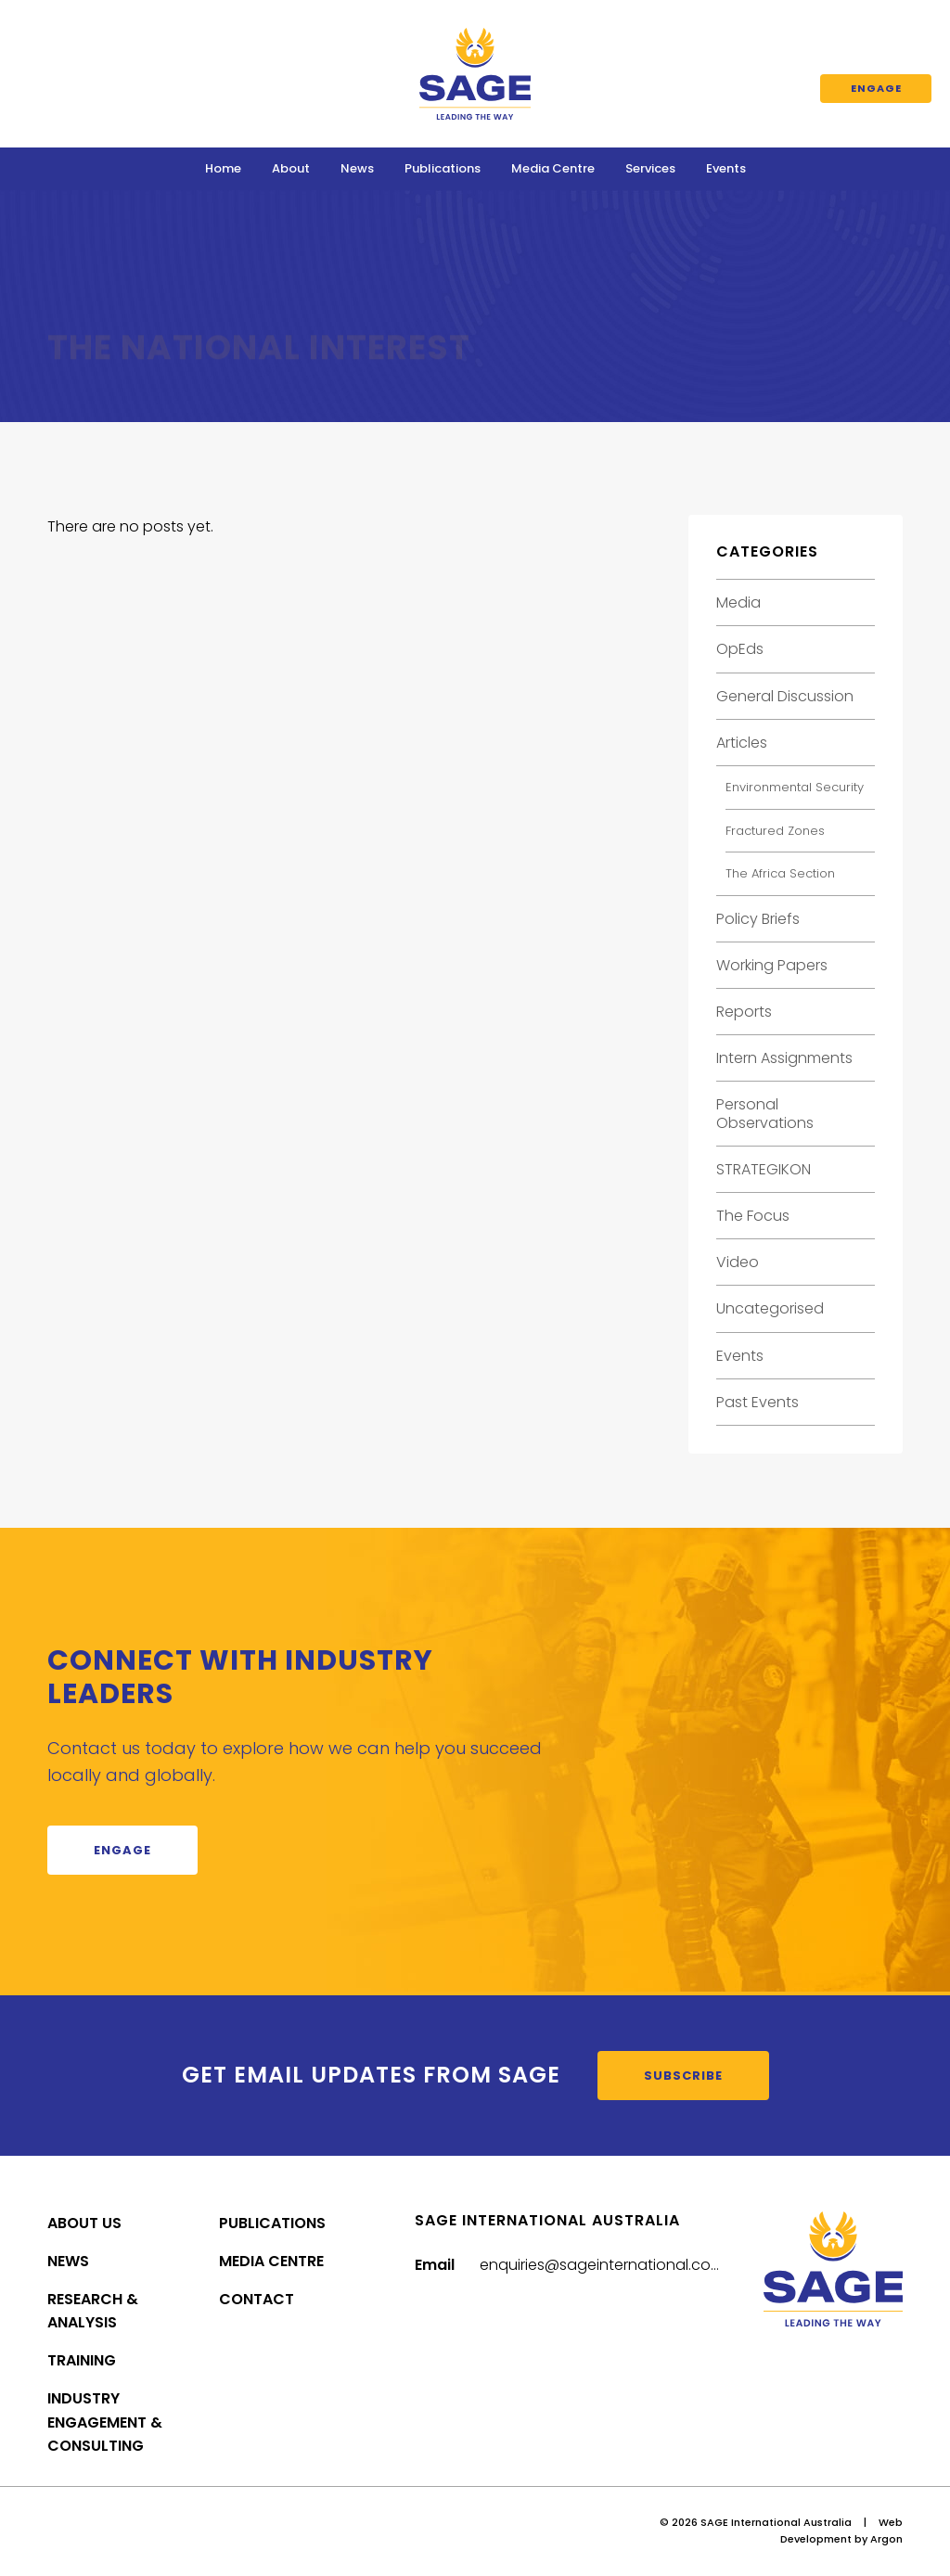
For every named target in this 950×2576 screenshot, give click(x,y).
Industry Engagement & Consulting (104, 2422)
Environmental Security (794, 787)
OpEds (740, 649)
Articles (741, 742)
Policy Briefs (758, 918)
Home (223, 168)
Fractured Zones (775, 830)
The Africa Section (780, 873)
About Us (84, 2223)
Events (726, 168)
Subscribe (683, 2075)
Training (81, 2360)
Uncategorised (770, 1308)
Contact (256, 2299)
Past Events (757, 1402)
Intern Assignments (784, 1058)
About (291, 168)
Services (650, 168)
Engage (876, 88)
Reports (744, 1011)
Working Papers (772, 965)
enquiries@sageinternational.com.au (613, 2264)
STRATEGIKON (763, 1169)
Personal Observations (765, 1113)
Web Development (841, 2530)
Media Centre (553, 168)
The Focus (753, 1215)
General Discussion (785, 696)
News (357, 168)
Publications (442, 168)
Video (737, 1262)
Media (738, 602)
